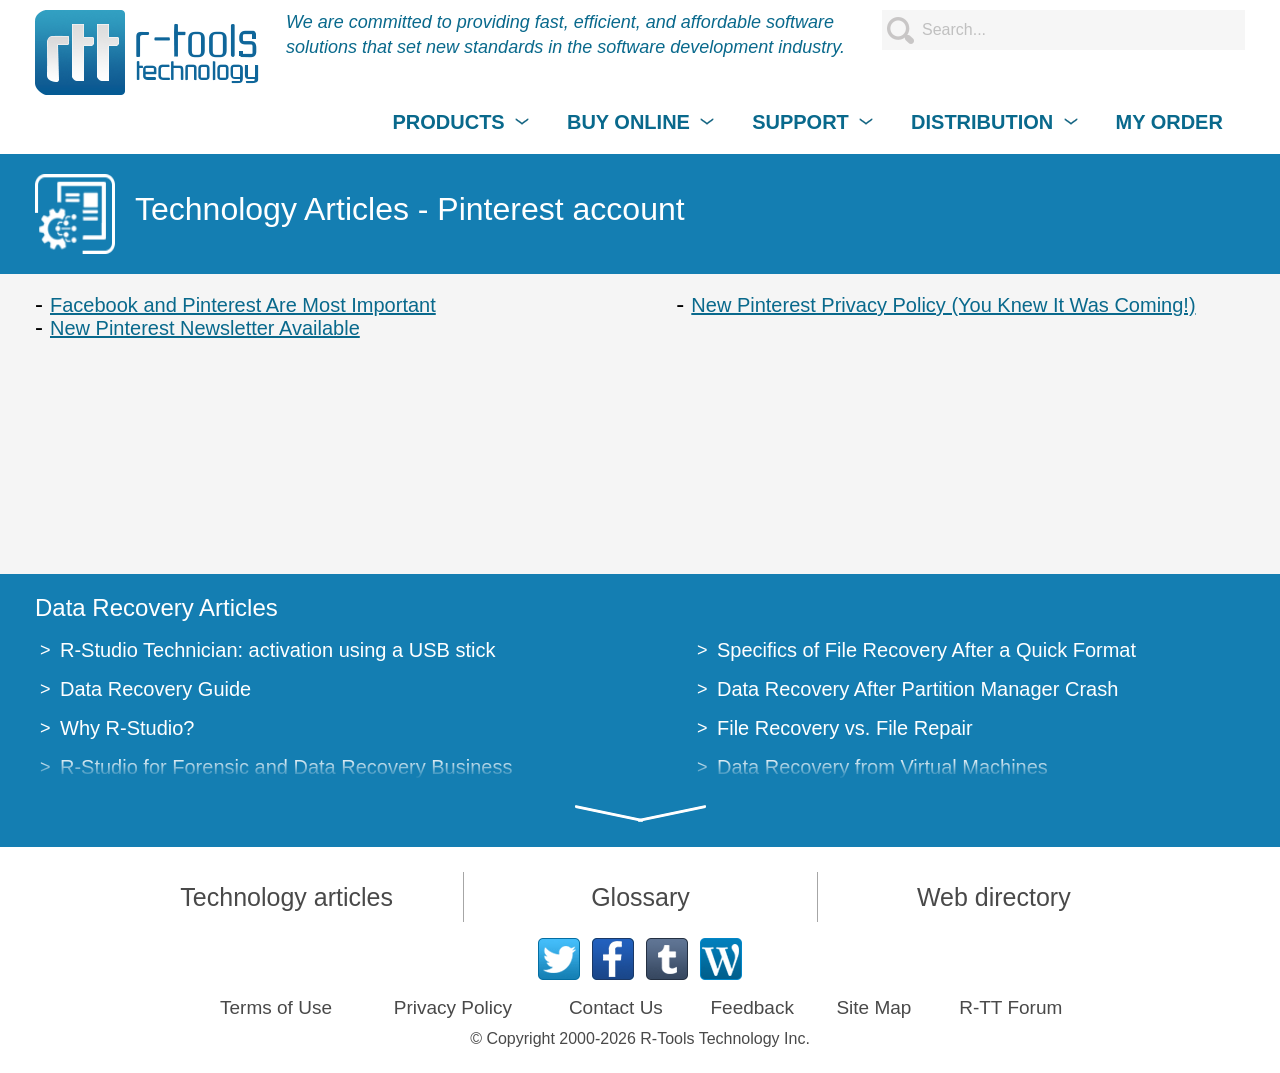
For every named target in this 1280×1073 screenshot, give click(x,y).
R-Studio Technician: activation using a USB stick (277, 650)
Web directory (994, 897)
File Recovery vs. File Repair (845, 728)
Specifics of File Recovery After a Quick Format (926, 650)
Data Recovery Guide (155, 689)
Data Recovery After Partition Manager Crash (917, 689)
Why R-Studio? (127, 728)
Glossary (640, 897)
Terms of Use (276, 1007)
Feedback (751, 1007)
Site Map (873, 1007)
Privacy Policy (453, 1007)
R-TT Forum (1010, 1007)
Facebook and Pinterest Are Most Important (243, 305)
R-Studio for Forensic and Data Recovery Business (286, 767)
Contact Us (616, 1007)
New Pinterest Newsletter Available (205, 328)
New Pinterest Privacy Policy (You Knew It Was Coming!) (943, 305)
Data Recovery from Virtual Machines (882, 767)
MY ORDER (1168, 122)
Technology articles (286, 897)
